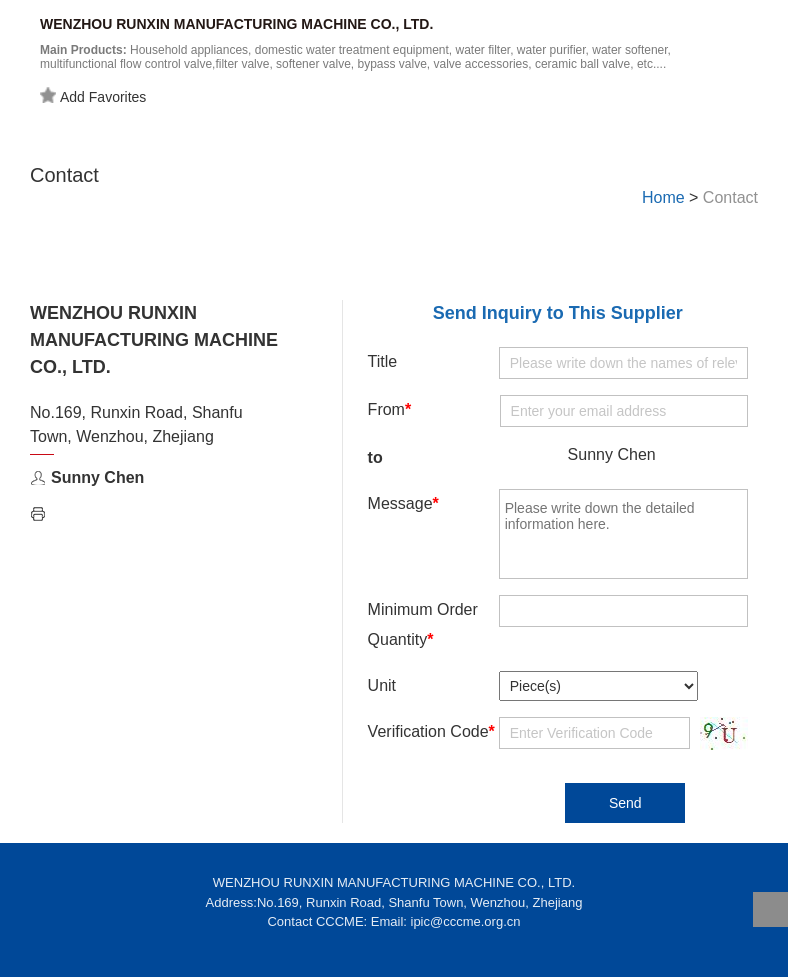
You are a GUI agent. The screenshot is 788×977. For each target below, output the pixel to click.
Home (663, 197)
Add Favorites (93, 96)
